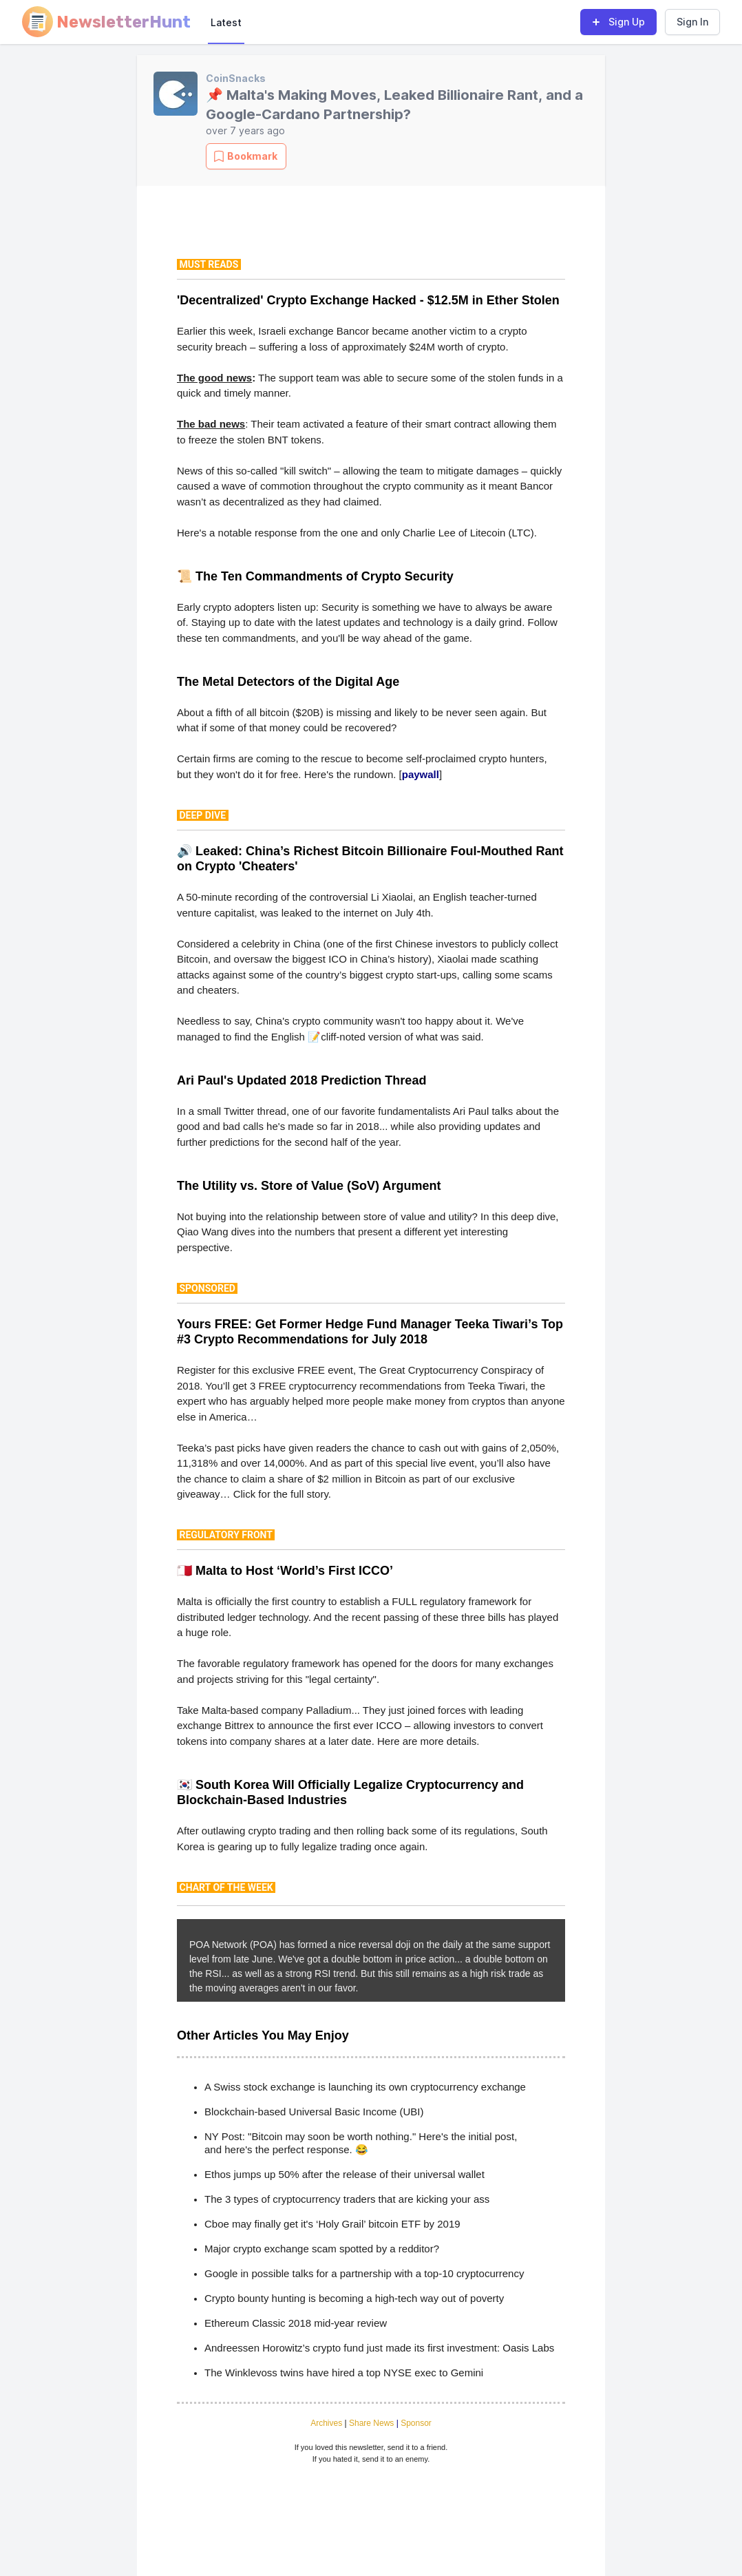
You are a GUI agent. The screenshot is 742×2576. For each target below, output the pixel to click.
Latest (226, 22)
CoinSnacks (236, 78)
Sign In (692, 22)
